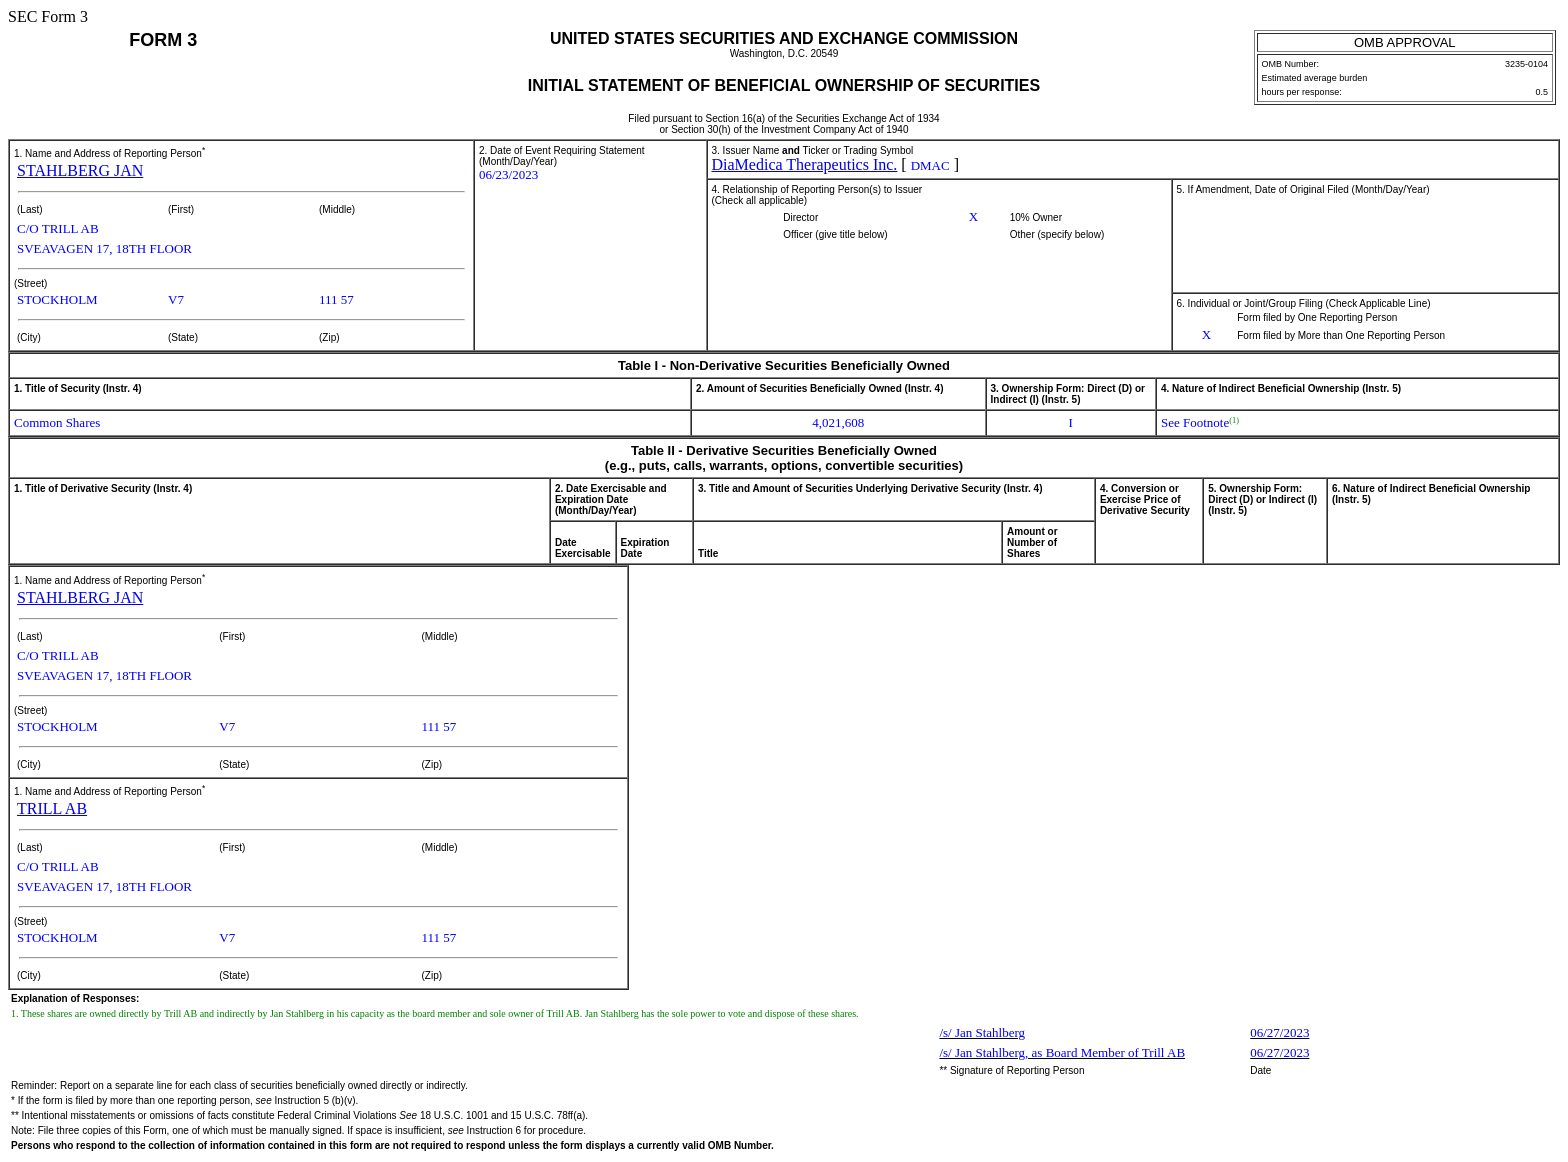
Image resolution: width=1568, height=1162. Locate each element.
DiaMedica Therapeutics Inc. (805, 164)
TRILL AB (52, 808)
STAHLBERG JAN (80, 170)
